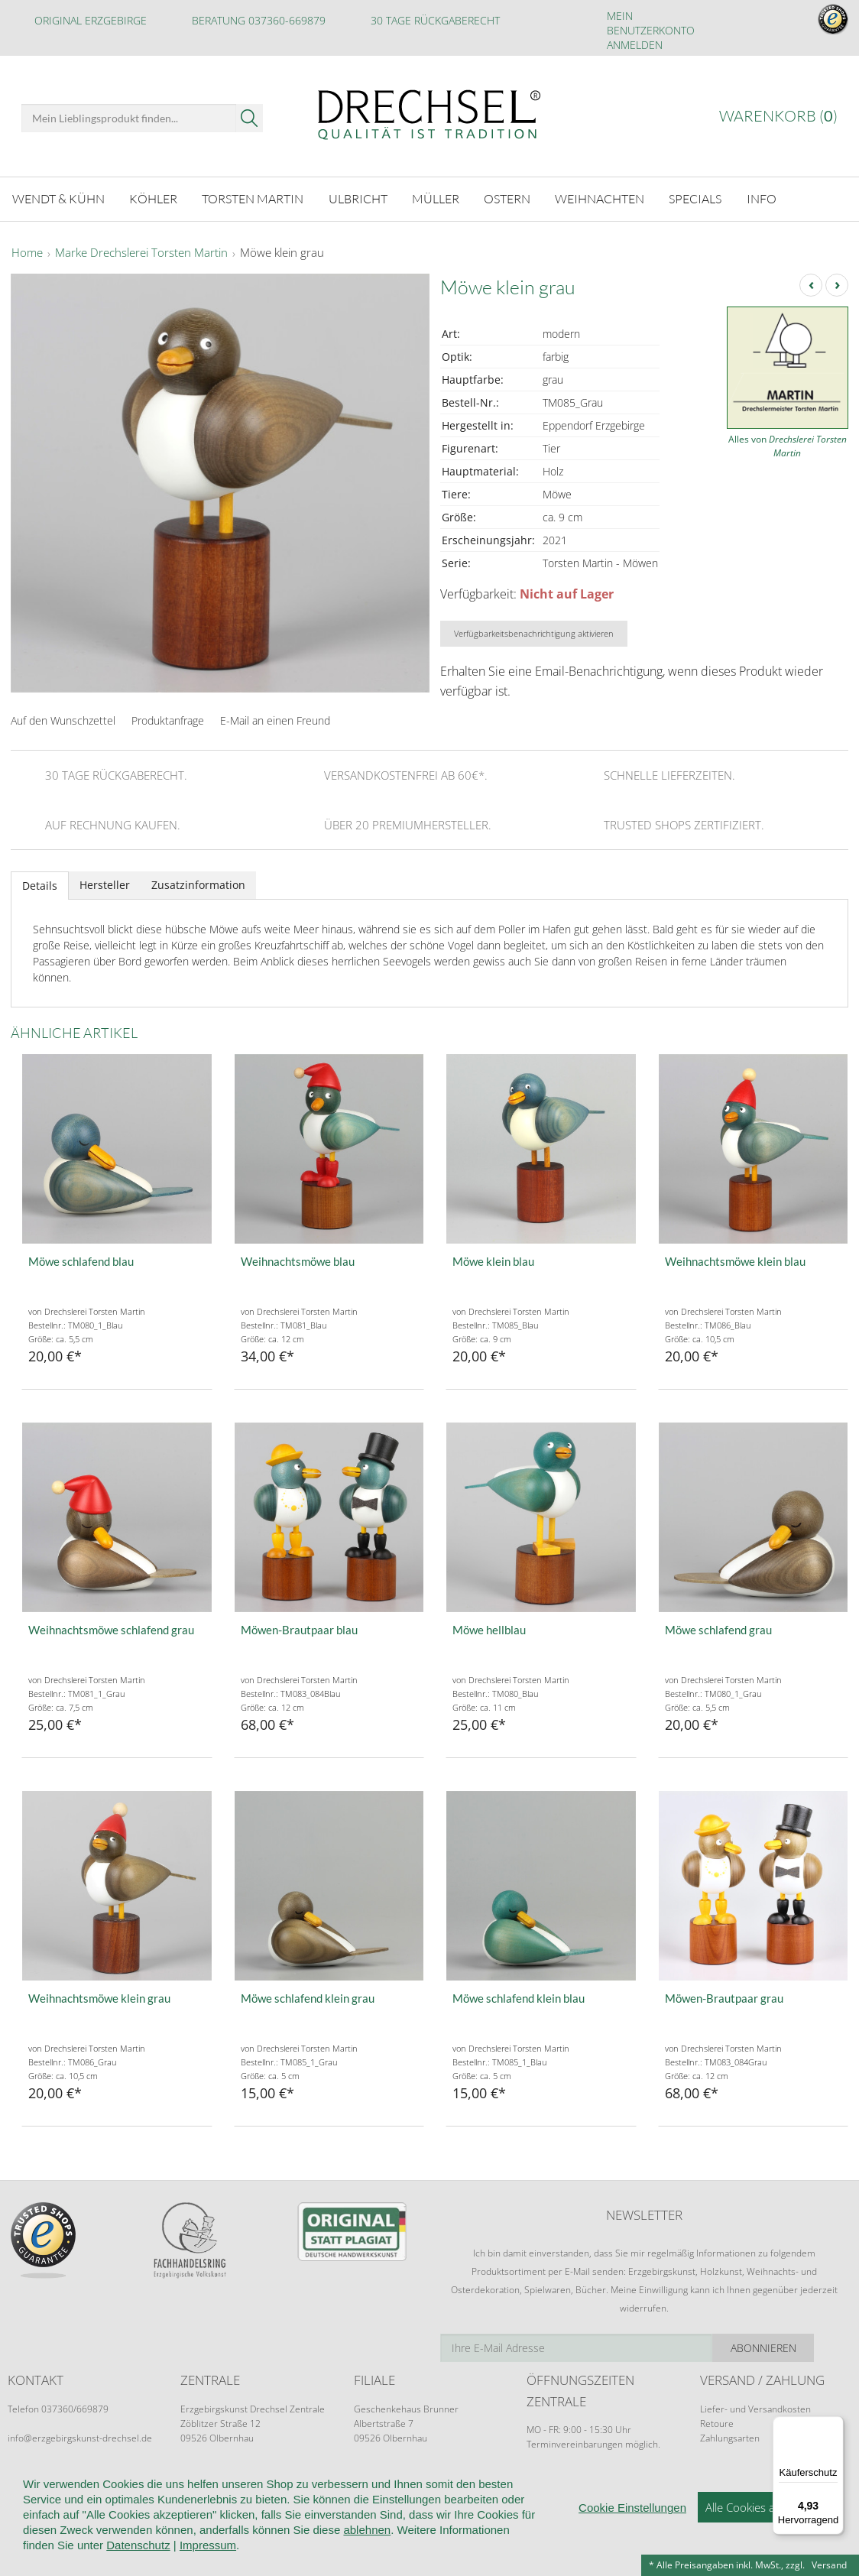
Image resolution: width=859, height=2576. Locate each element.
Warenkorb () (778, 115)
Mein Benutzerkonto (651, 22)
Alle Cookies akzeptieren (766, 2535)
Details (39, 883)
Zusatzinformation (198, 882)
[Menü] (834, 2425)
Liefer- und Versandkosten (755, 2406)
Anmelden (635, 44)
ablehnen (367, 2558)
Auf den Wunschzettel (63, 718)
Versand (829, 2564)
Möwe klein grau (282, 251)
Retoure (717, 2421)
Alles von (787, 443)
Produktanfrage (167, 718)
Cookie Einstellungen (632, 2535)
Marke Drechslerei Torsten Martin (141, 251)
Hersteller (104, 882)
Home (27, 251)
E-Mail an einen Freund (275, 718)
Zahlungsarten (730, 2435)
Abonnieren (797, 2345)
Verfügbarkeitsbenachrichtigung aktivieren (534, 631)
